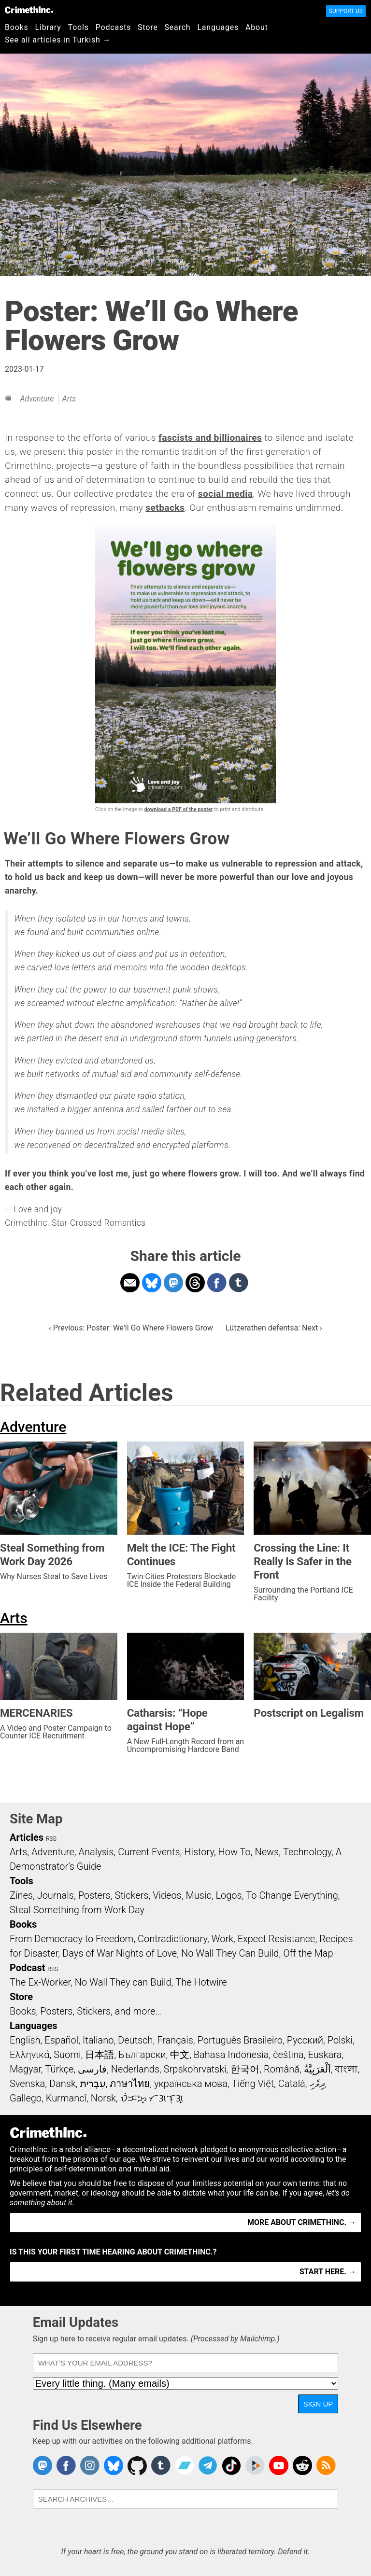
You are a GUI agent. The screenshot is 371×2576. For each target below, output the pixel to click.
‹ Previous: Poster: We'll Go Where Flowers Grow (131, 1327)
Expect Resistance (276, 1939)
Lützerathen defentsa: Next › (274, 1327)
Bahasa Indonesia (231, 2054)
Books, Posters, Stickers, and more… (85, 2011)
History (199, 1852)
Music (198, 1895)
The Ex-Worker (40, 1982)
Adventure (37, 398)
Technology (307, 1852)
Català (291, 2083)
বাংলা (346, 2069)
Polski (340, 2040)
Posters (94, 1895)
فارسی (92, 2069)
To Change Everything (292, 1895)
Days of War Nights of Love (119, 1953)
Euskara (325, 2054)
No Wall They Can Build (230, 1953)
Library (48, 27)
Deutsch (135, 2040)
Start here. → (328, 2271)
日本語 (99, 2054)
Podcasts (113, 27)
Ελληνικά (29, 2054)
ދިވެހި (317, 2083)
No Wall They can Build (123, 1982)
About (256, 27)
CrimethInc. (29, 9)
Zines (21, 1895)
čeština (288, 2054)
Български (142, 2054)
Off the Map (308, 1953)
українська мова (191, 2083)
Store (147, 27)
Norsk (103, 2098)
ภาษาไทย (130, 2083)
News (267, 1852)
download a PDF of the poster (178, 809)
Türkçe (59, 2069)
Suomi (67, 2054)
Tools (78, 27)
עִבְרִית (93, 2083)
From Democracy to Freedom (71, 1939)
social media (225, 493)
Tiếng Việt (253, 2083)
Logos (228, 1895)
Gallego (26, 2098)
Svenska (27, 2083)
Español (61, 2040)
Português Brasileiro (240, 2040)
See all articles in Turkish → (58, 39)
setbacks (165, 507)
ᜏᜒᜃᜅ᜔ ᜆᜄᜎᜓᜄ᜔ (152, 2098)
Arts (69, 398)
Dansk (62, 2083)
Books (17, 27)
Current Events (149, 1852)
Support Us (346, 11)
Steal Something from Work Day (77, 1910)
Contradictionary (172, 1939)
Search (178, 27)
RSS (51, 1838)
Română (282, 2069)
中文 (179, 2054)
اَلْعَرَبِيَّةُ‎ (317, 2069)
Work (222, 1939)
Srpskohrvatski (195, 2069)
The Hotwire (201, 1982)
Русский (305, 2040)
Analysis (96, 1852)
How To (234, 1852)
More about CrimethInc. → (301, 2222)
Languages (218, 27)
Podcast (27, 1968)
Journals (55, 1895)
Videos (167, 1895)
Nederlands (135, 2069)
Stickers (132, 1895)
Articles (26, 1837)
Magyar (25, 2069)
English (25, 2040)
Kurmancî (66, 2098)
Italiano (98, 2040)
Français (175, 2040)
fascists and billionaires (210, 437)
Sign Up (318, 2404)
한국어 (244, 2069)
